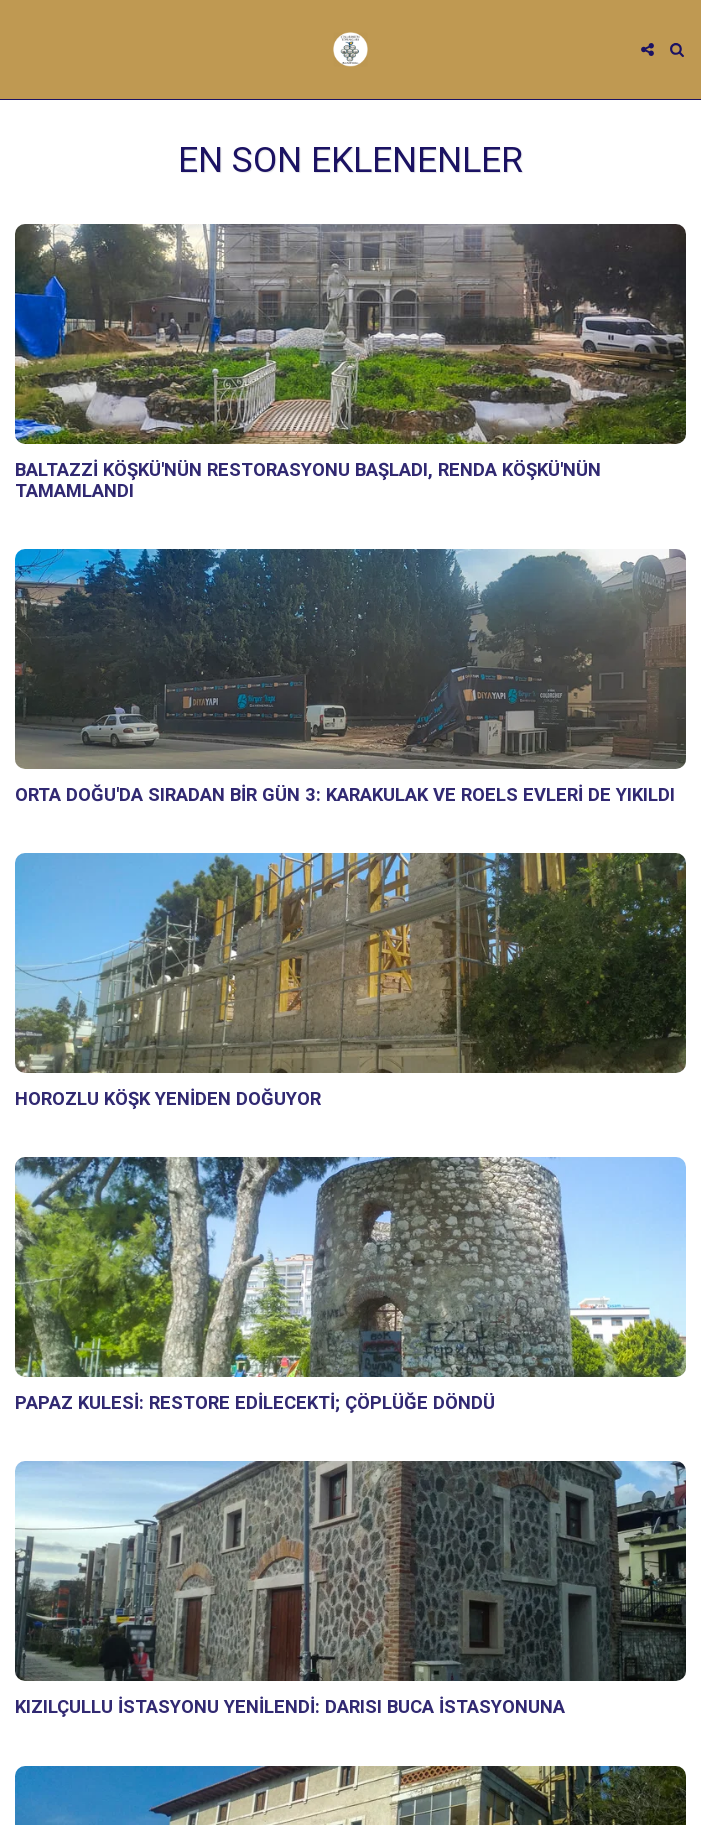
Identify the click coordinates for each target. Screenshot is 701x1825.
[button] (22, 49)
